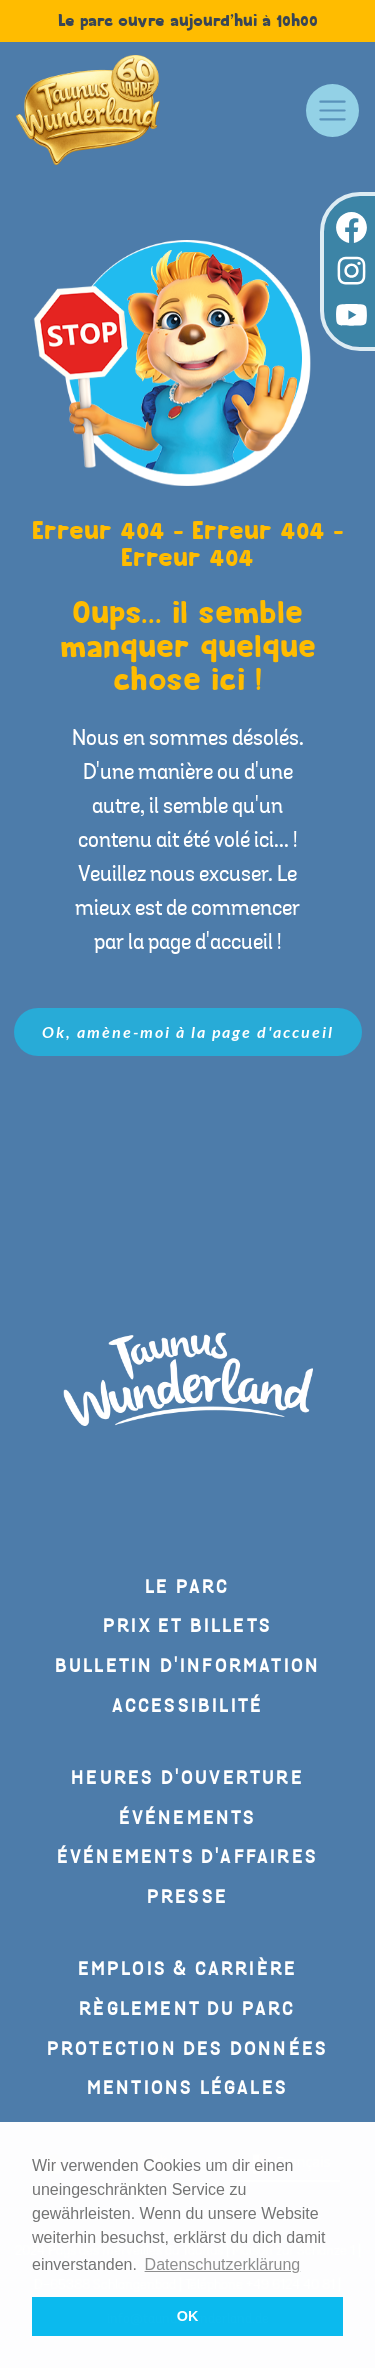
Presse (187, 1897)
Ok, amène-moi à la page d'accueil (188, 1031)
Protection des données (187, 2049)
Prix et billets (187, 1626)
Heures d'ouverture (187, 1778)
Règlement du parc (187, 2009)
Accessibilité (188, 1706)
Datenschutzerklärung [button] (223, 2264)
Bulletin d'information (187, 1666)
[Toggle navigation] (332, 110)
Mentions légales (187, 2088)
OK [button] (188, 2316)
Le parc (187, 1587)
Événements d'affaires (187, 1857)
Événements (188, 1818)
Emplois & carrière (188, 1969)
